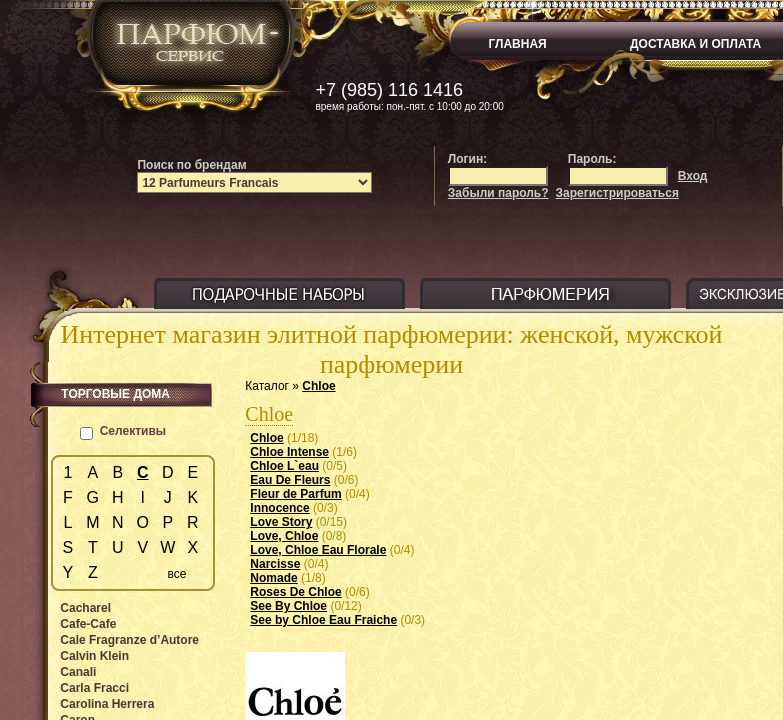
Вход (693, 176)
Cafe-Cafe (88, 624)
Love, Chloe (284, 536)
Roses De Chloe (295, 592)
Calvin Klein (94, 656)
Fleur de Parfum (295, 494)
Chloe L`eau (284, 466)
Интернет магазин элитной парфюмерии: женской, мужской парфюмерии (392, 349)
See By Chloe (288, 606)
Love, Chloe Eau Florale (318, 550)
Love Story (281, 522)
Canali (78, 672)
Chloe (318, 386)
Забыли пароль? (498, 193)
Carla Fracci (94, 688)
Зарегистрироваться (617, 193)
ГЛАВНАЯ (518, 44)
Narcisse (275, 564)
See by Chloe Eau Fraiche (323, 620)
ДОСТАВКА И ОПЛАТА (695, 44)
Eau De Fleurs (290, 480)
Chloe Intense (289, 452)
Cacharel (85, 608)
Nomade (273, 578)
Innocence (279, 508)
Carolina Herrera (107, 704)
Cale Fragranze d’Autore (129, 640)
